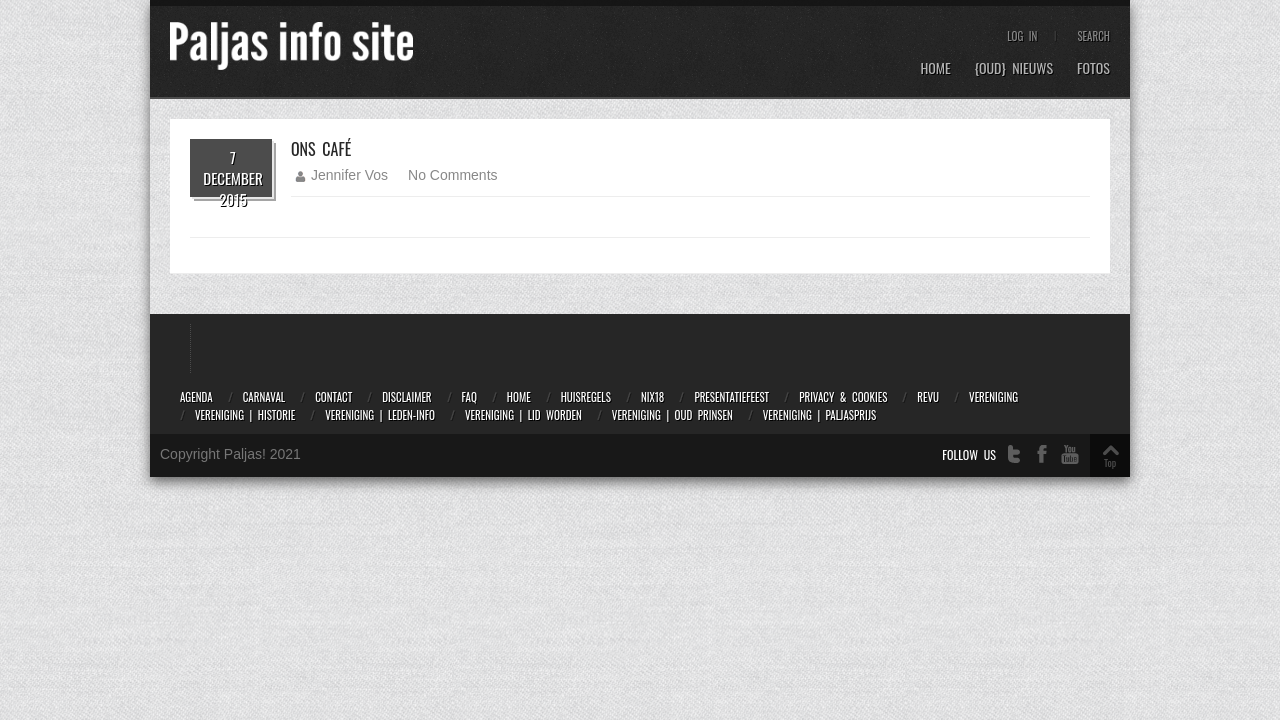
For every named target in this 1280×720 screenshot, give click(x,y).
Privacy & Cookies (843, 397)
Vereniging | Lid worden (523, 415)
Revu (928, 397)
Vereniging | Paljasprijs (819, 415)
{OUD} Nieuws (1014, 68)
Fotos (1093, 68)
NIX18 (653, 397)
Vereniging (993, 397)
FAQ (469, 397)
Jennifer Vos (349, 175)
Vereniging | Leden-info (380, 415)
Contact (333, 397)
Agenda (196, 397)
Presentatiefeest (731, 397)
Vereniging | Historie (245, 415)
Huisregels (586, 397)
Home (935, 68)
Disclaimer (406, 397)
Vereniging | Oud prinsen (672, 415)
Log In (1022, 36)
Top (1110, 462)
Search (1093, 36)
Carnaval (264, 397)
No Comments (452, 175)
